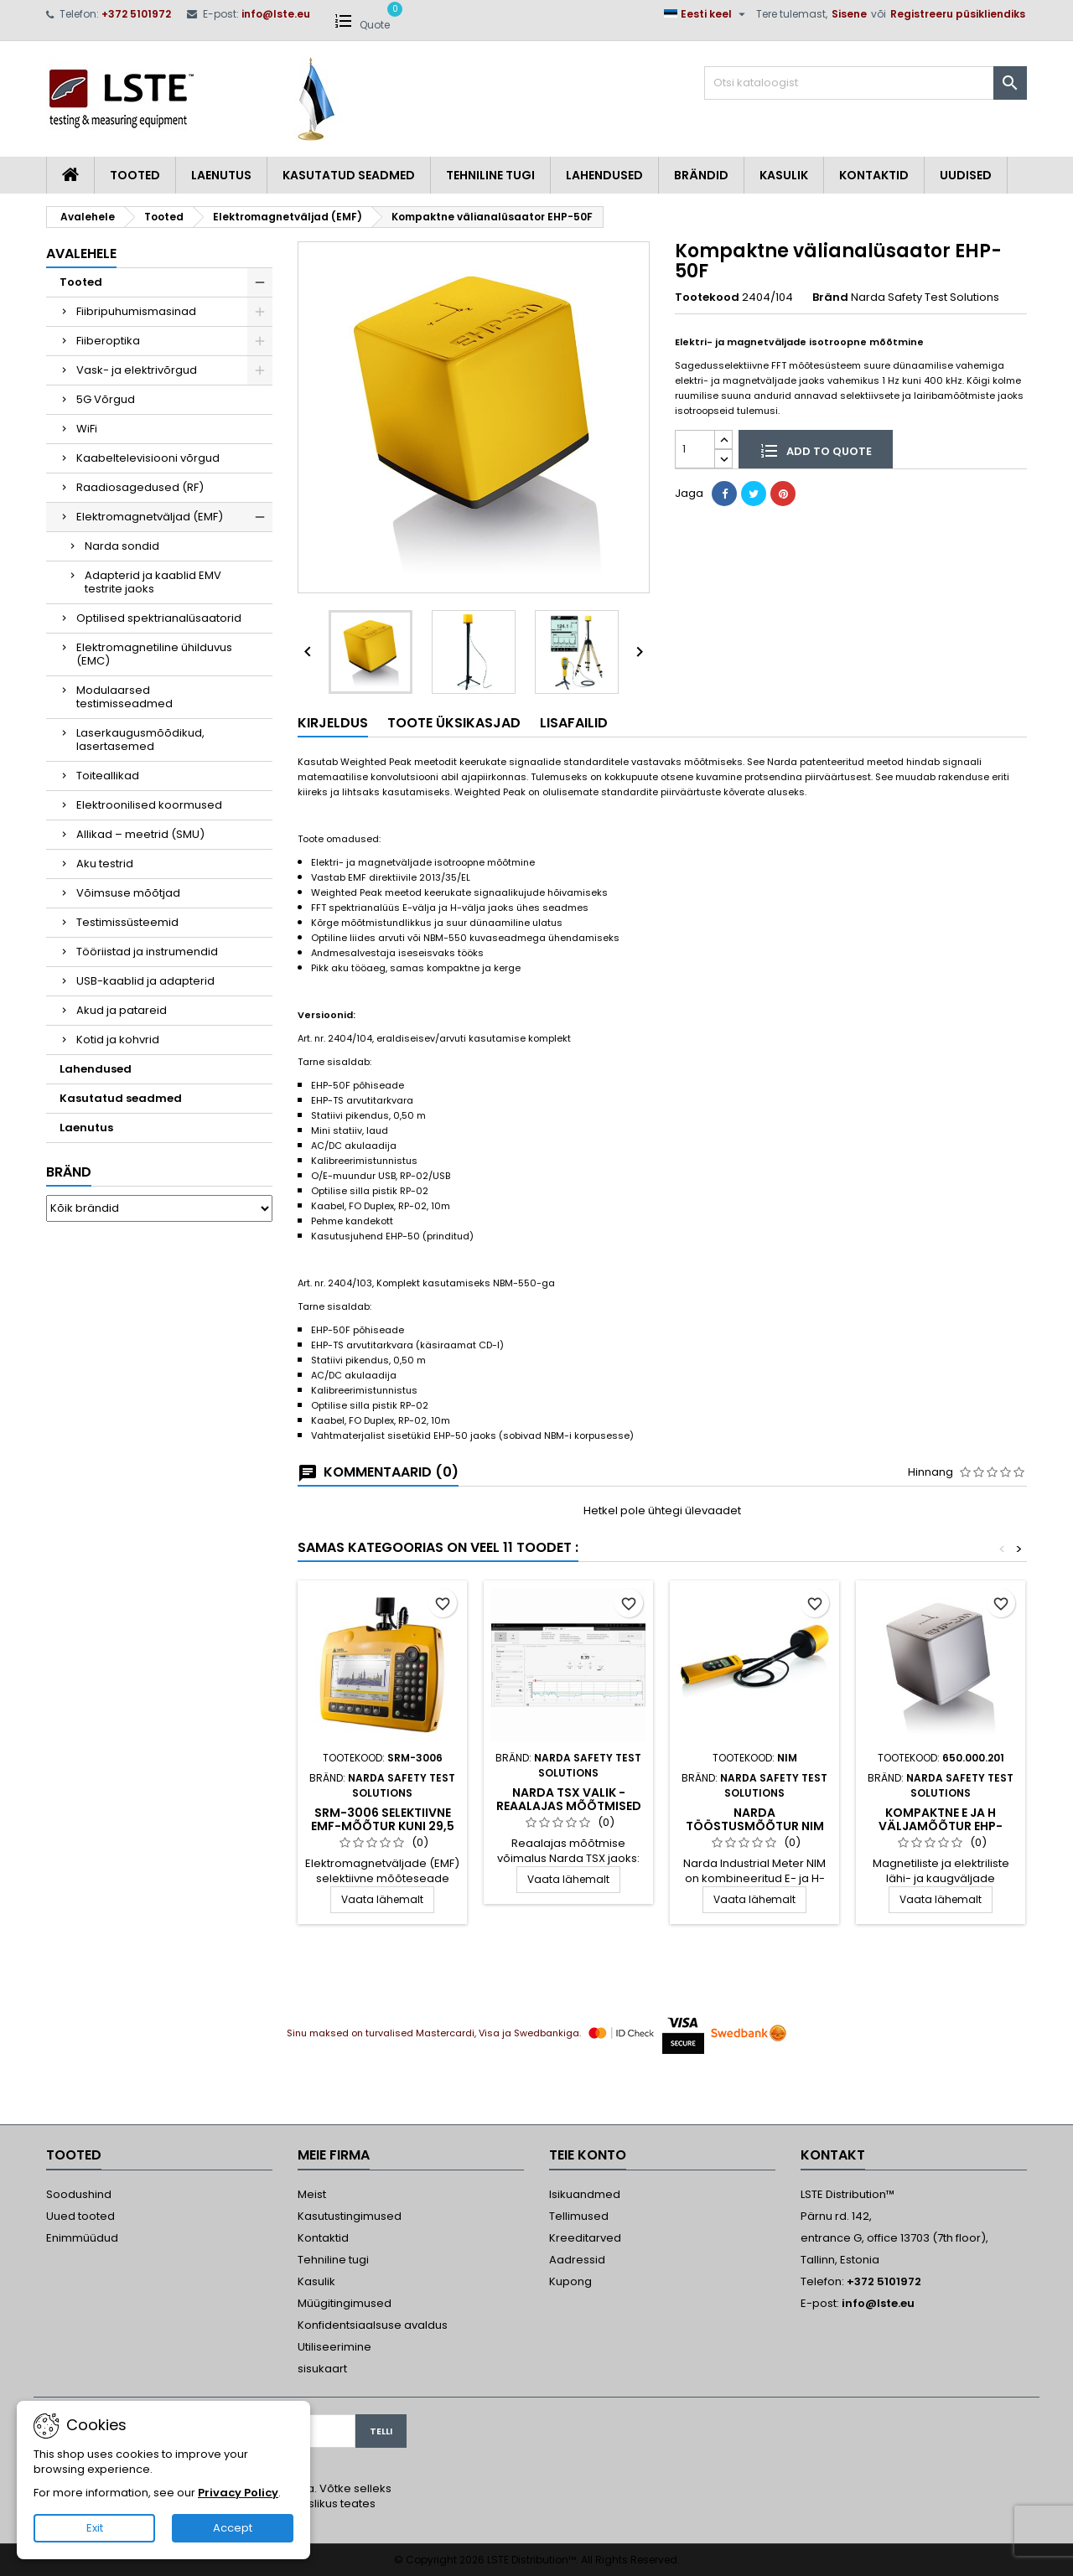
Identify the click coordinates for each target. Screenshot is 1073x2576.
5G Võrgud (105, 399)
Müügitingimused (344, 2303)
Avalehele (81, 253)
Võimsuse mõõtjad (128, 893)
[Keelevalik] (706, 14)
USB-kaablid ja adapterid (145, 981)
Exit (94, 2528)
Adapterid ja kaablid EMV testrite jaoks (153, 582)
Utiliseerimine (334, 2347)
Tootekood (707, 297)
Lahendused (604, 175)
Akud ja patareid (121, 1010)
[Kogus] (695, 449)
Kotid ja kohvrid (117, 1039)
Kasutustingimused (350, 2216)
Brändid (701, 175)
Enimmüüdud (82, 2238)
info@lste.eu (275, 14)
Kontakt (833, 2155)
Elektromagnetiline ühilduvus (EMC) (154, 654)
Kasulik (783, 175)
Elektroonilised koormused (149, 805)
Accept (232, 2528)
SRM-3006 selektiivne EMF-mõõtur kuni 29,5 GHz (382, 1826)
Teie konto (587, 2155)
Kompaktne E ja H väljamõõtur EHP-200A (941, 1826)
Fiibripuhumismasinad (136, 311)
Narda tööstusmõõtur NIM (755, 1819)
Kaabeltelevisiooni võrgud (148, 458)
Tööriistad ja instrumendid (147, 952)
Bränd (68, 1172)
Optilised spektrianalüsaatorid (158, 618)
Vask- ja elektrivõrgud (136, 370)
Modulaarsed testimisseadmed (124, 696)
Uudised (966, 175)
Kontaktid (874, 175)
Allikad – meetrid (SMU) (140, 834)
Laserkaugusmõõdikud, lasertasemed (140, 739)
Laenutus (221, 175)
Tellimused (579, 2216)
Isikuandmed (584, 2194)
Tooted (135, 175)
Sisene (849, 14)
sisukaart (322, 2369)
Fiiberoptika (108, 341)
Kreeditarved (585, 2238)
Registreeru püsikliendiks (957, 14)
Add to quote (815, 450)
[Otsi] (865, 83)
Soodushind (78, 2194)
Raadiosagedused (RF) (140, 487)
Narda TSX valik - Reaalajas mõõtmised (568, 1799)
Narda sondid (122, 546)
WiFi (86, 429)
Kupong (570, 2281)
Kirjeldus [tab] (333, 722)
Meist (312, 2194)
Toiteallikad (107, 776)
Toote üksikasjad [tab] (454, 722)
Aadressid (577, 2260)
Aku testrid (104, 864)
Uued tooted (80, 2216)
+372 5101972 (136, 14)
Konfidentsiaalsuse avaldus (373, 2325)
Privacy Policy (238, 2493)
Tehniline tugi (490, 175)
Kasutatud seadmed (349, 175)
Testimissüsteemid (127, 922)
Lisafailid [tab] (574, 722)
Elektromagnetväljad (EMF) (149, 517)
